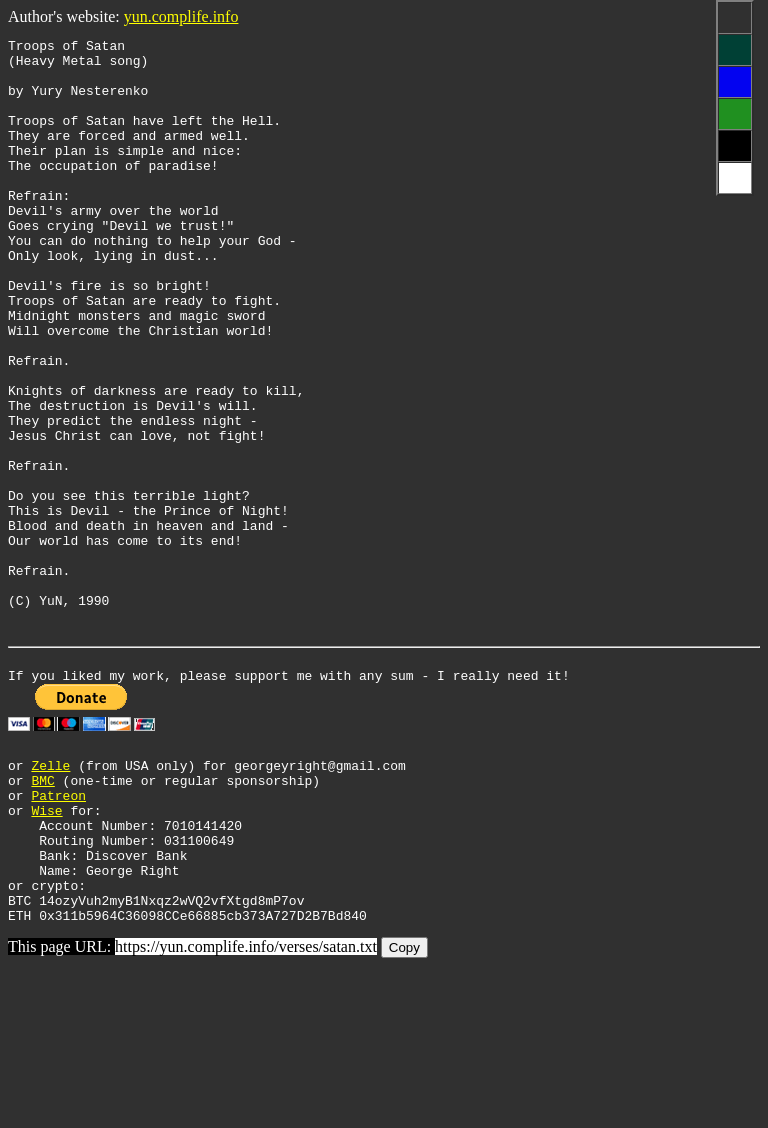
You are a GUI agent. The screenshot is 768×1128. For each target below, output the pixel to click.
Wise (46, 951)
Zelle (50, 897)
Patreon (58, 933)
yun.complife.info (181, 16)
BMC (42, 915)
